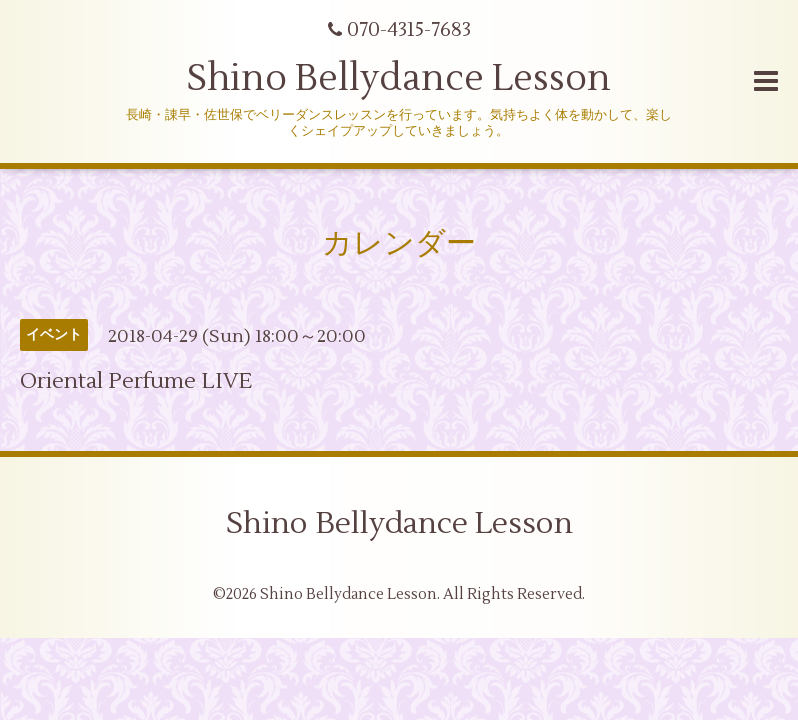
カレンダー (399, 243)
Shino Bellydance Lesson (399, 79)
